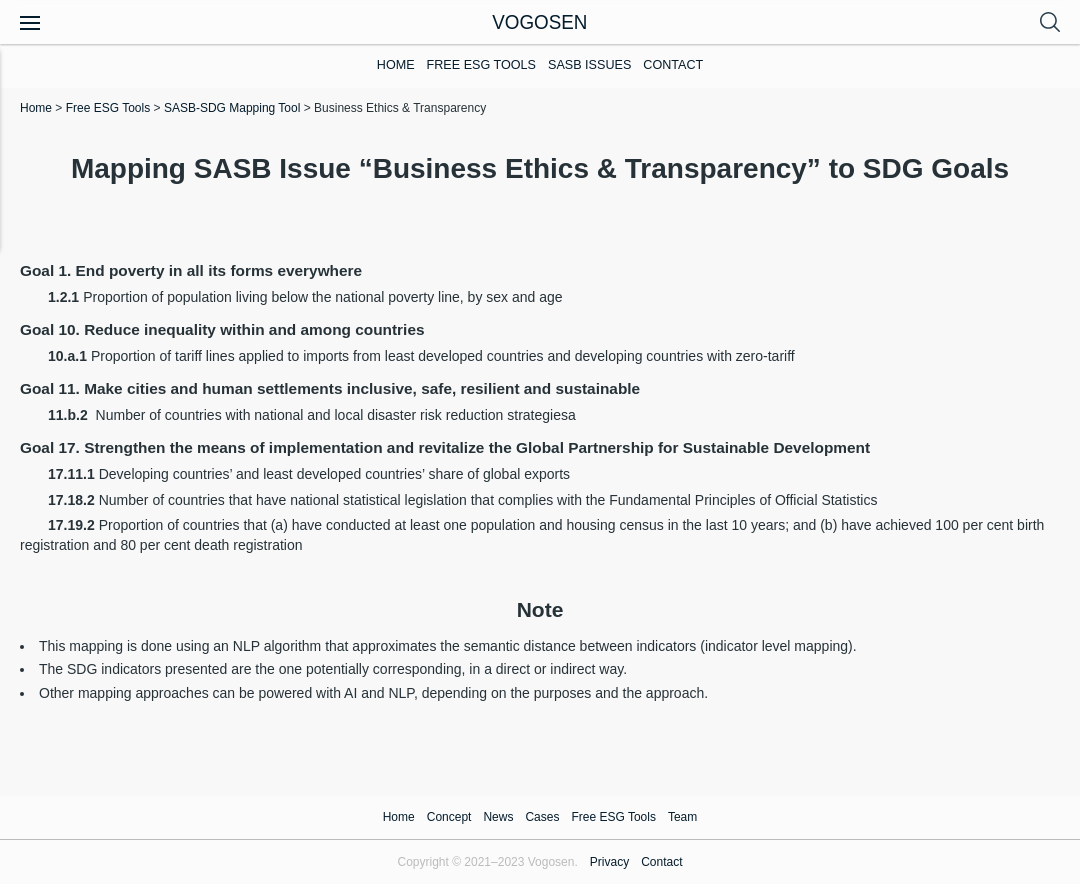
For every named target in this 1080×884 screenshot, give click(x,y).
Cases (542, 817)
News (498, 817)
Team (682, 817)
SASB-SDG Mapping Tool (232, 108)
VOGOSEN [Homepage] (540, 21)
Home (396, 65)
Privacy (609, 862)
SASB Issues (589, 65)
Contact (673, 65)
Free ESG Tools (481, 65)
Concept (449, 817)
